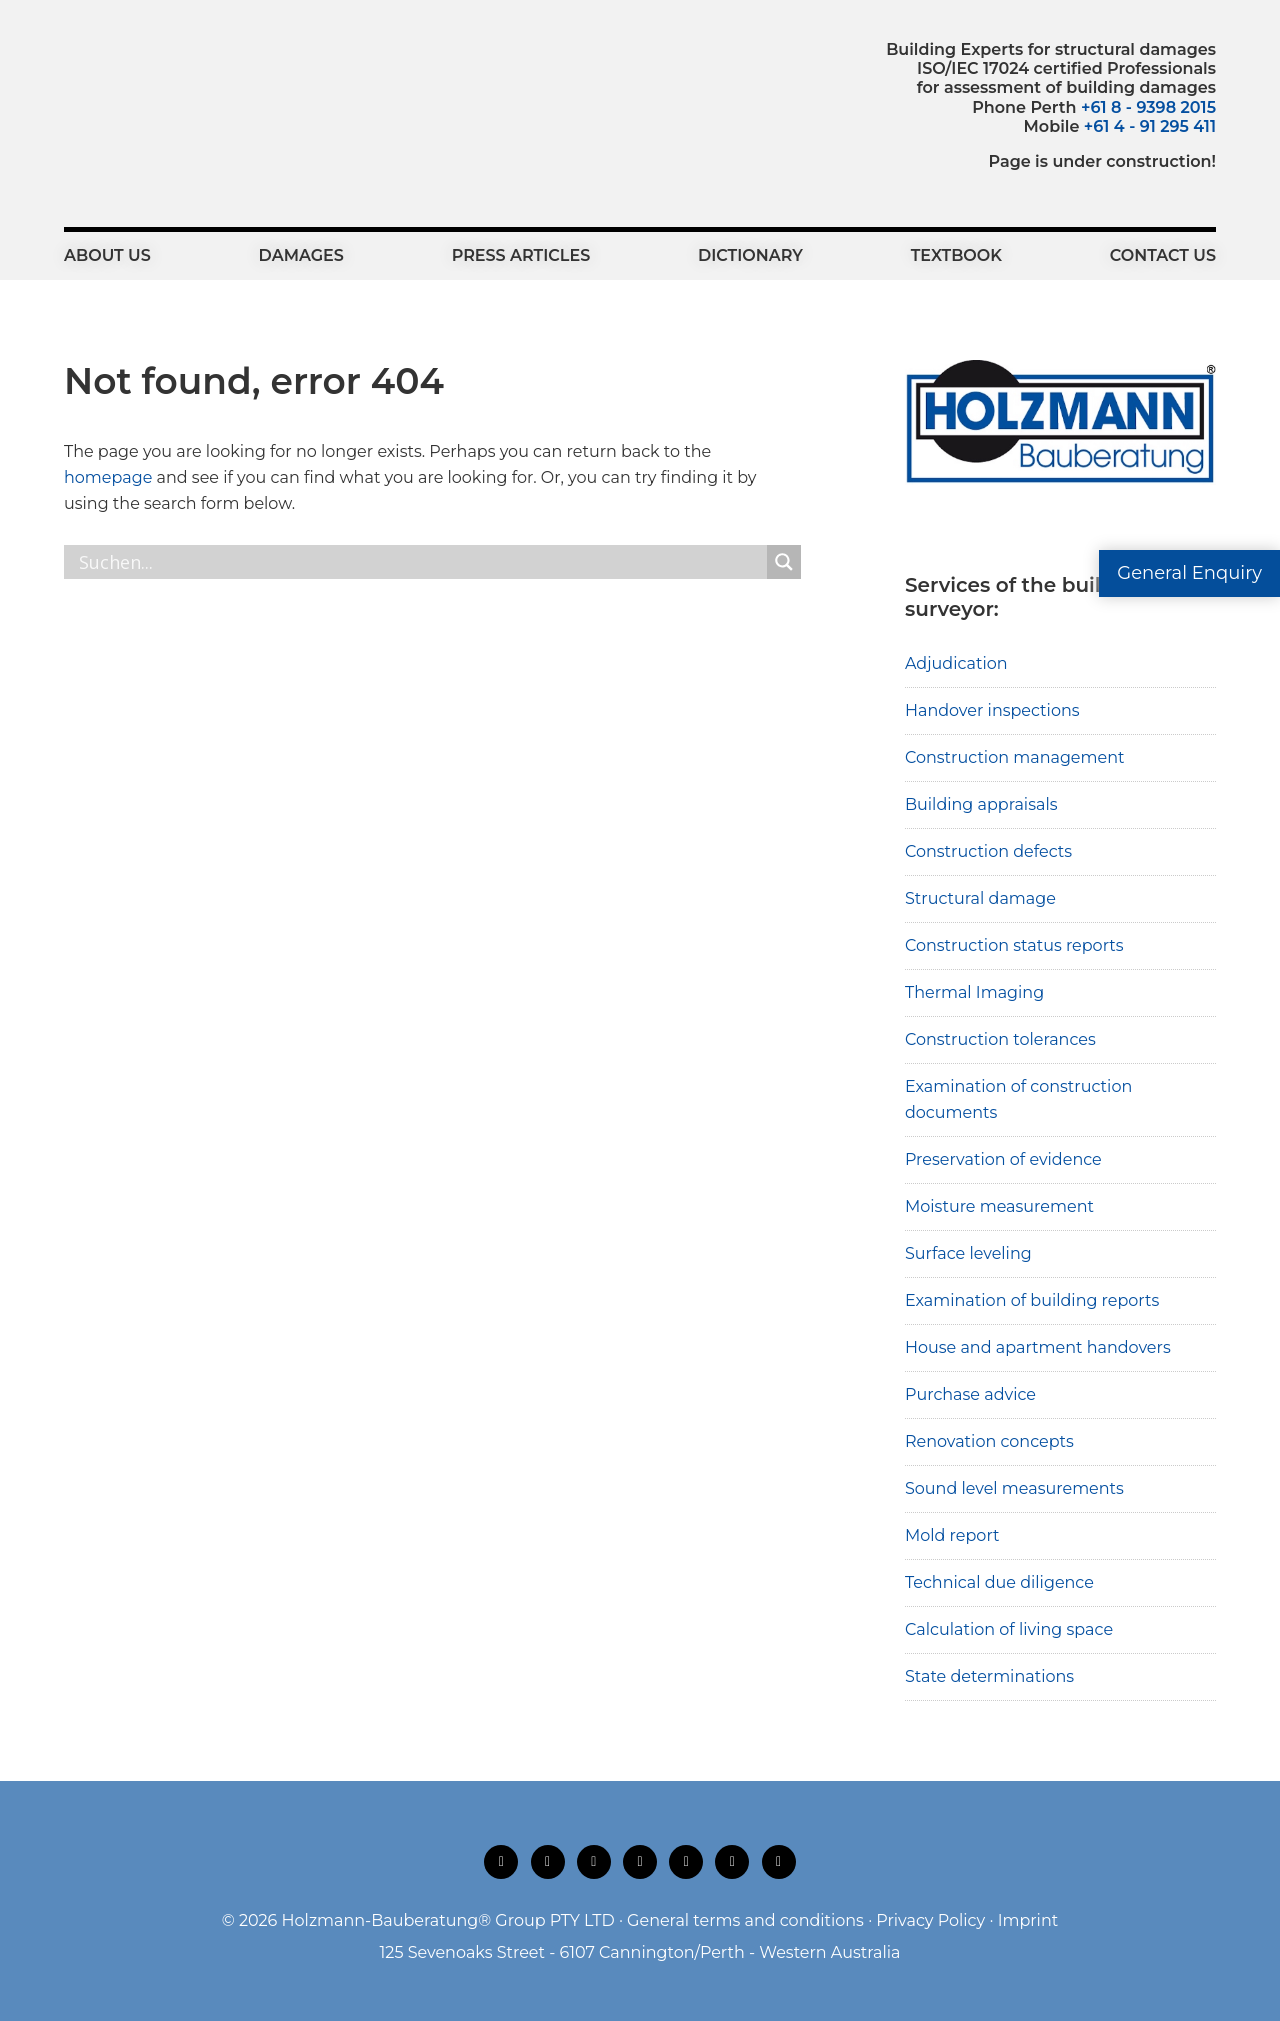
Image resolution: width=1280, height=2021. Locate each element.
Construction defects (988, 851)
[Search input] (420, 562)
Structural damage (980, 898)
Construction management (1015, 757)
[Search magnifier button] (784, 562)
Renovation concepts (989, 1441)
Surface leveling (968, 1253)
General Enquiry (1189, 573)
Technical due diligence (999, 1582)
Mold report (952, 1535)
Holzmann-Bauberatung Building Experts (174, 85)
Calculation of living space (1009, 1629)
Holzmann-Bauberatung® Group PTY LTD (448, 1920)
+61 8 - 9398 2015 (1148, 107)
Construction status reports (1014, 945)
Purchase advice (970, 1394)
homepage (108, 477)
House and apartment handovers (1038, 1347)
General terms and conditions (745, 1920)
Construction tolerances (1000, 1039)
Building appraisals (981, 804)
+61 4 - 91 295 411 (1150, 126)
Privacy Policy (930, 1920)
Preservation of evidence (1003, 1159)
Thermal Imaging (974, 992)
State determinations (989, 1676)
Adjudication (956, 663)
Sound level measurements (1014, 1488)
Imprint (1028, 1920)
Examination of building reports (1032, 1300)
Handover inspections (992, 710)
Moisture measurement (999, 1206)
